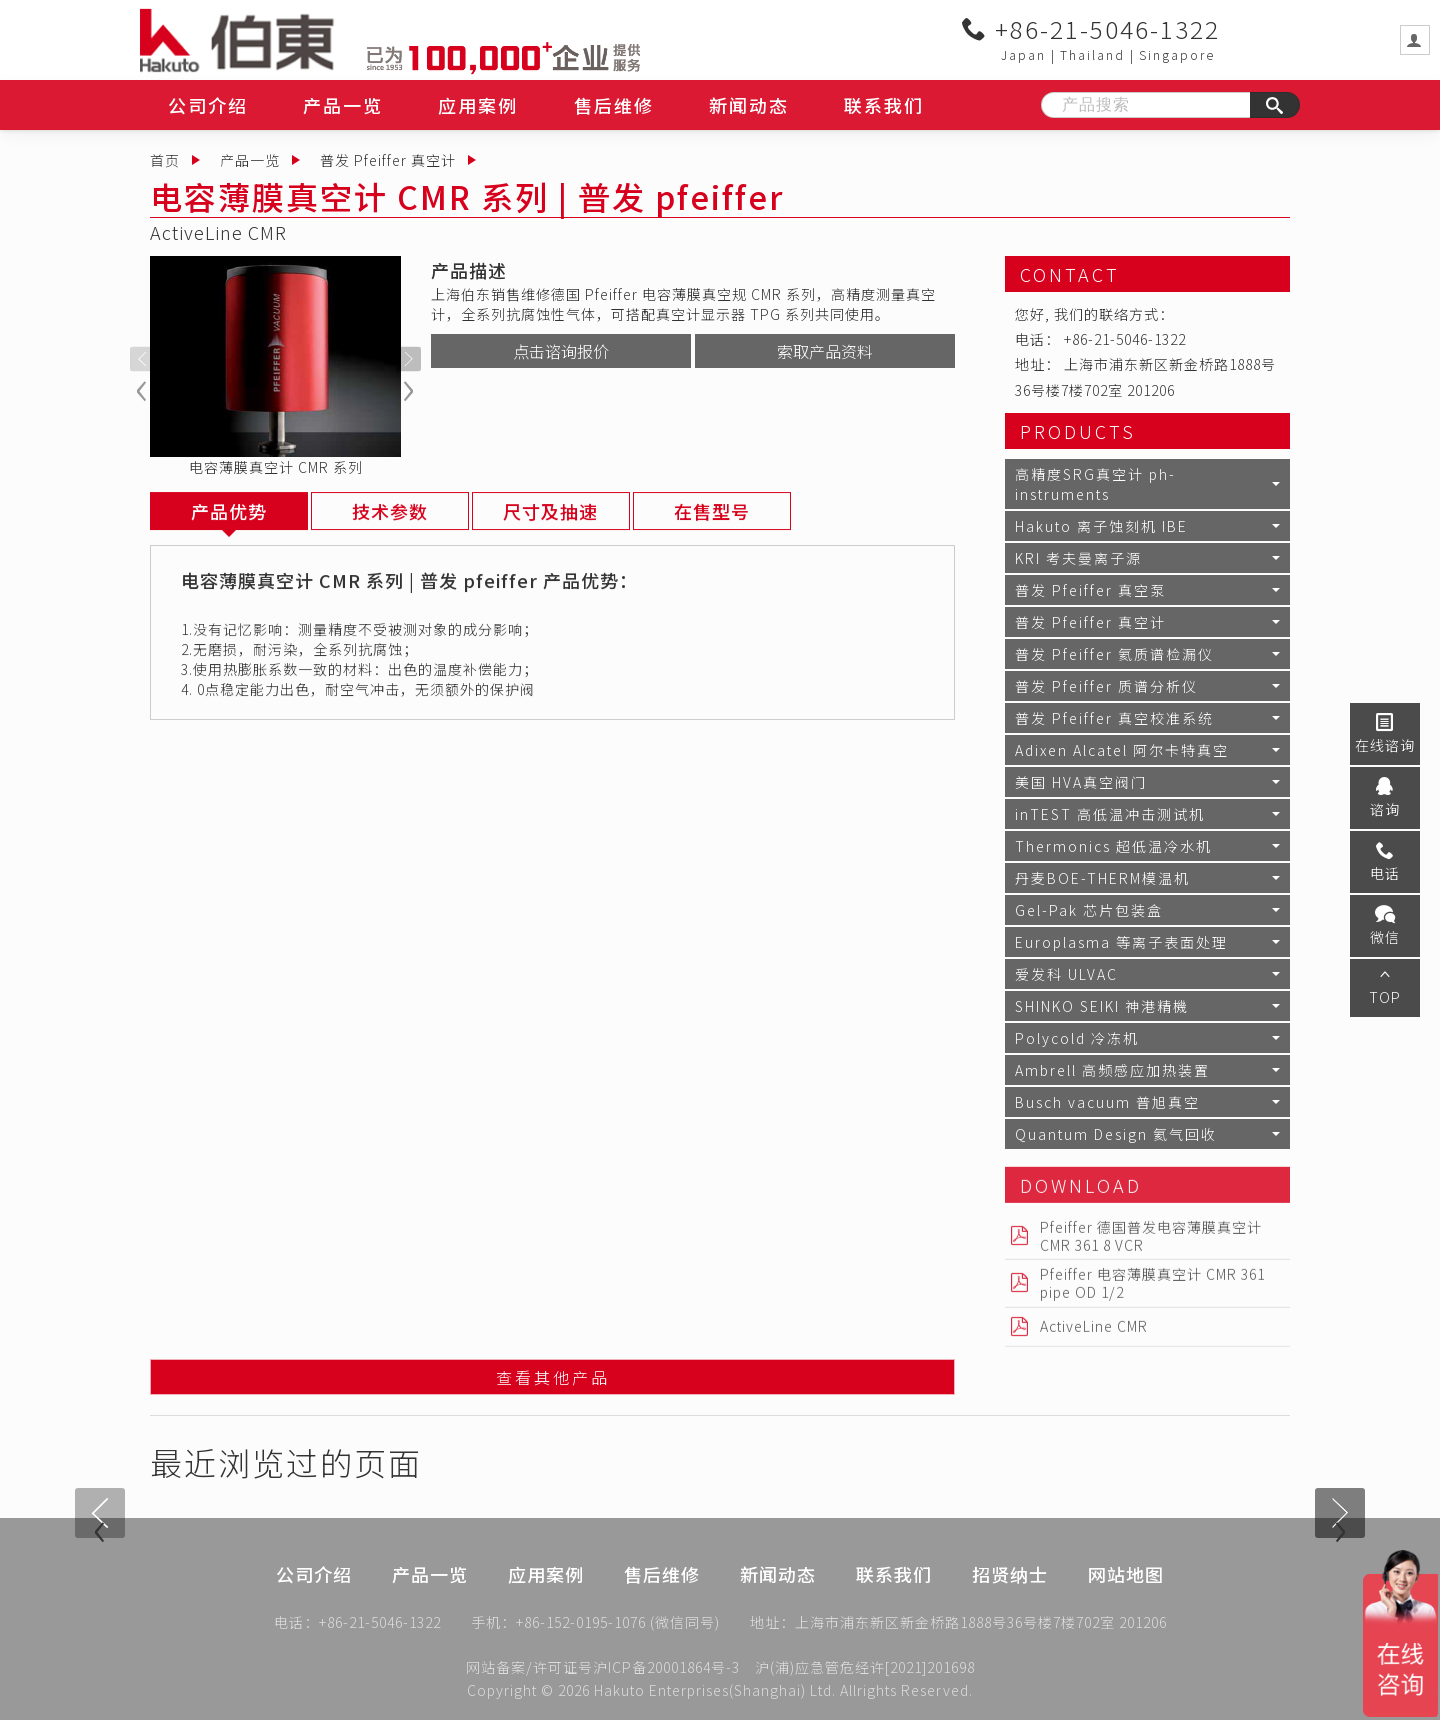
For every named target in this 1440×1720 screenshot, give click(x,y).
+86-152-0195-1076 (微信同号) (618, 1624)
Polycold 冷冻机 (1077, 1038)
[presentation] (142, 359)
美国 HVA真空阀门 (1081, 782)
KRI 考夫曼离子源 (1078, 558)
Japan (1023, 54)
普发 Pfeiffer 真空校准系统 (1114, 718)
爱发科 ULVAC (1066, 974)
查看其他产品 (553, 1379)
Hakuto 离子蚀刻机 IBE (1101, 526)
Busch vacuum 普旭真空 (1107, 1102)
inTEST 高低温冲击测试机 (1110, 814)
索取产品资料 (825, 351)
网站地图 (1126, 1595)
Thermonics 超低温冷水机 (1113, 846)
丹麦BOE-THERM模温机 (1102, 878)
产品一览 (343, 105)
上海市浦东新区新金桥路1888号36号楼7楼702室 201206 (981, 1624)
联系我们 (884, 105)
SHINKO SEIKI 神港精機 (1102, 1006)
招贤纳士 (1010, 1595)
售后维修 (614, 105)
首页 (165, 160)
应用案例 (478, 105)
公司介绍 (208, 105)
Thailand (1092, 54)
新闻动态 (749, 105)
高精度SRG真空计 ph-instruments (1095, 484)
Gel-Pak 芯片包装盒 (1089, 910)
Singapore (1177, 54)
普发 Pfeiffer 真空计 (388, 160)
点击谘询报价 (561, 351)
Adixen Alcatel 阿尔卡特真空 (1122, 750)
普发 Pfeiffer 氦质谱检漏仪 (1114, 654)
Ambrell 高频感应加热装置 (1112, 1070)
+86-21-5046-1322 (1091, 29)
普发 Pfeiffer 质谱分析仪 (1106, 686)
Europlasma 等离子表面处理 (1121, 942)
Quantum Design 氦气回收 (1116, 1134)
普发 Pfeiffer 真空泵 (1090, 590)
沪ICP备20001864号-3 (666, 1667)
